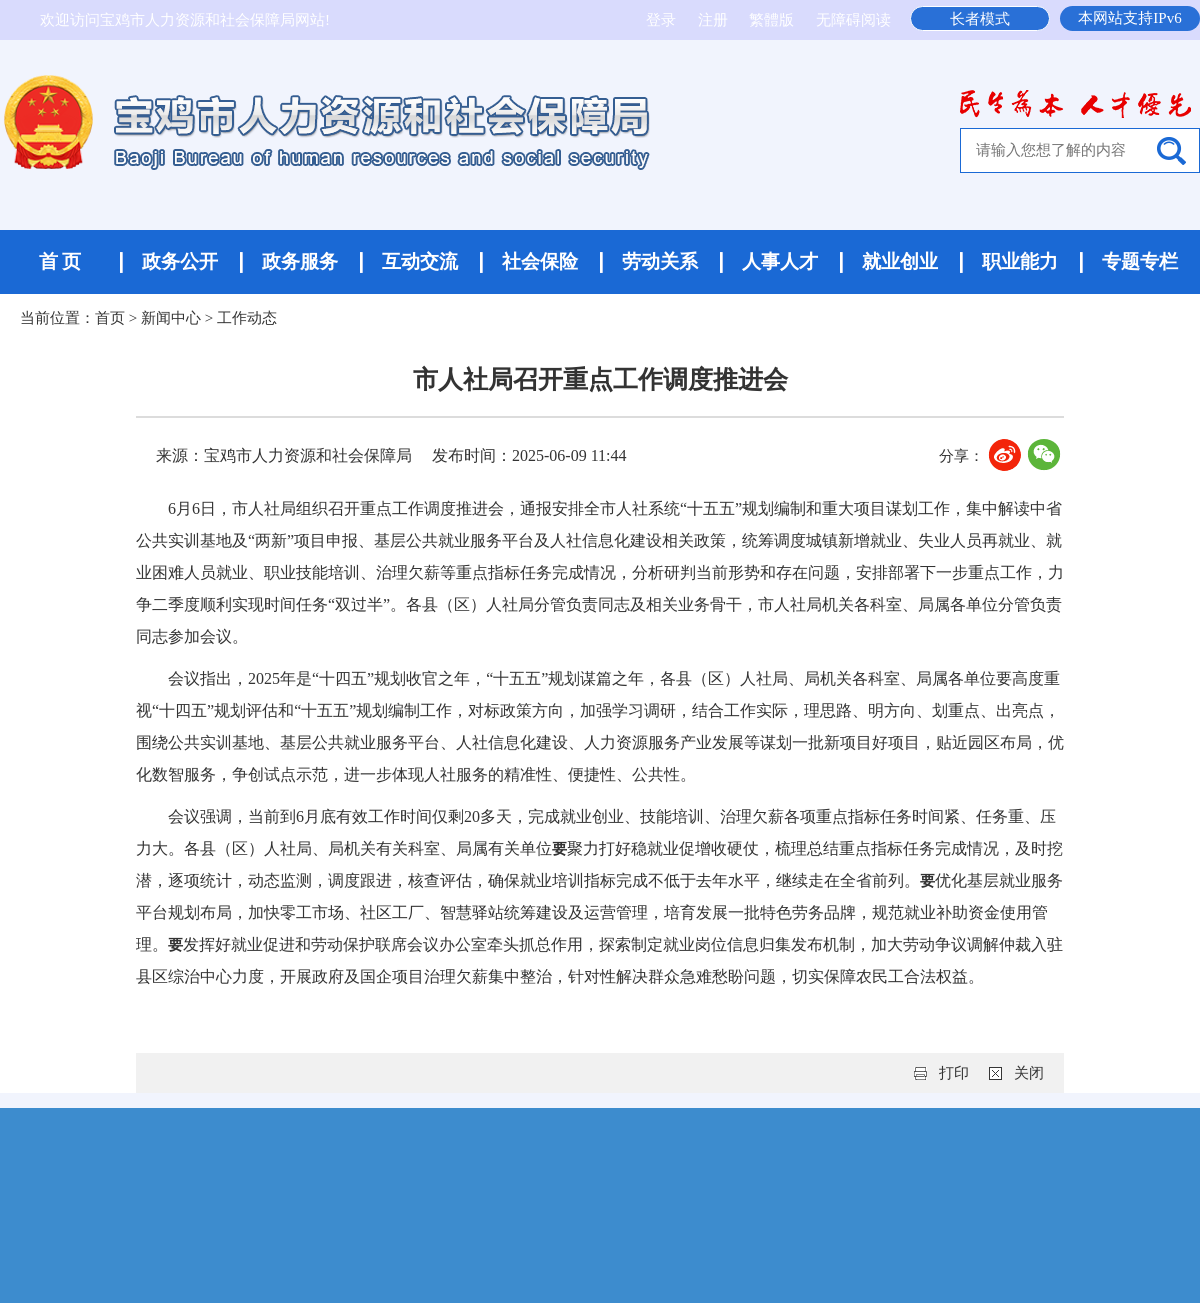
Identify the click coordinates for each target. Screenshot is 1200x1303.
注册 (715, 20)
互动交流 (420, 261)
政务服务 (300, 261)
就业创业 (900, 261)
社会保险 (540, 261)
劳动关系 (660, 261)
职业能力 (1020, 261)
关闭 (1029, 1073)
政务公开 (180, 261)
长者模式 (980, 19)
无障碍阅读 (853, 20)
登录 (663, 20)
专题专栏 (1140, 261)
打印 (954, 1073)
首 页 (60, 261)
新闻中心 (171, 318)
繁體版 (771, 20)
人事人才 (780, 261)
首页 (110, 318)
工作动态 (247, 318)
